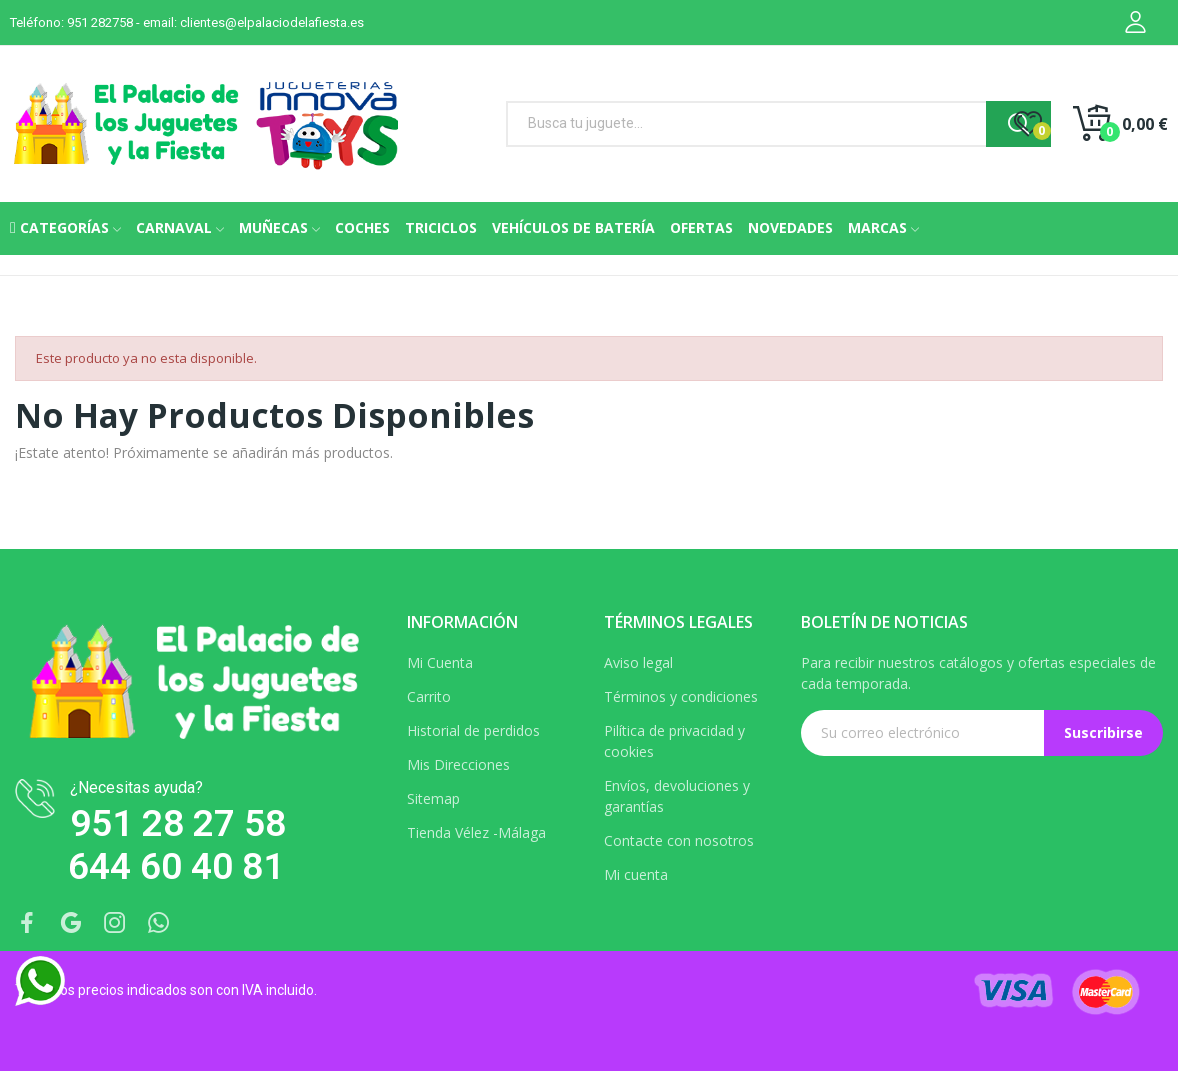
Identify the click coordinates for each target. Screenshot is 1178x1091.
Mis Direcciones (458, 764)
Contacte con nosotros (679, 840)
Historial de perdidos (473, 730)
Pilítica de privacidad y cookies (674, 741)
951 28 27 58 (178, 823)
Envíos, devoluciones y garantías (677, 796)
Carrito (429, 696)
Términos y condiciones (681, 696)
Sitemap (433, 798)
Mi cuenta (636, 874)
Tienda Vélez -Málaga (476, 832)
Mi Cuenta (440, 662)
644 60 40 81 (176, 866)
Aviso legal (638, 662)
